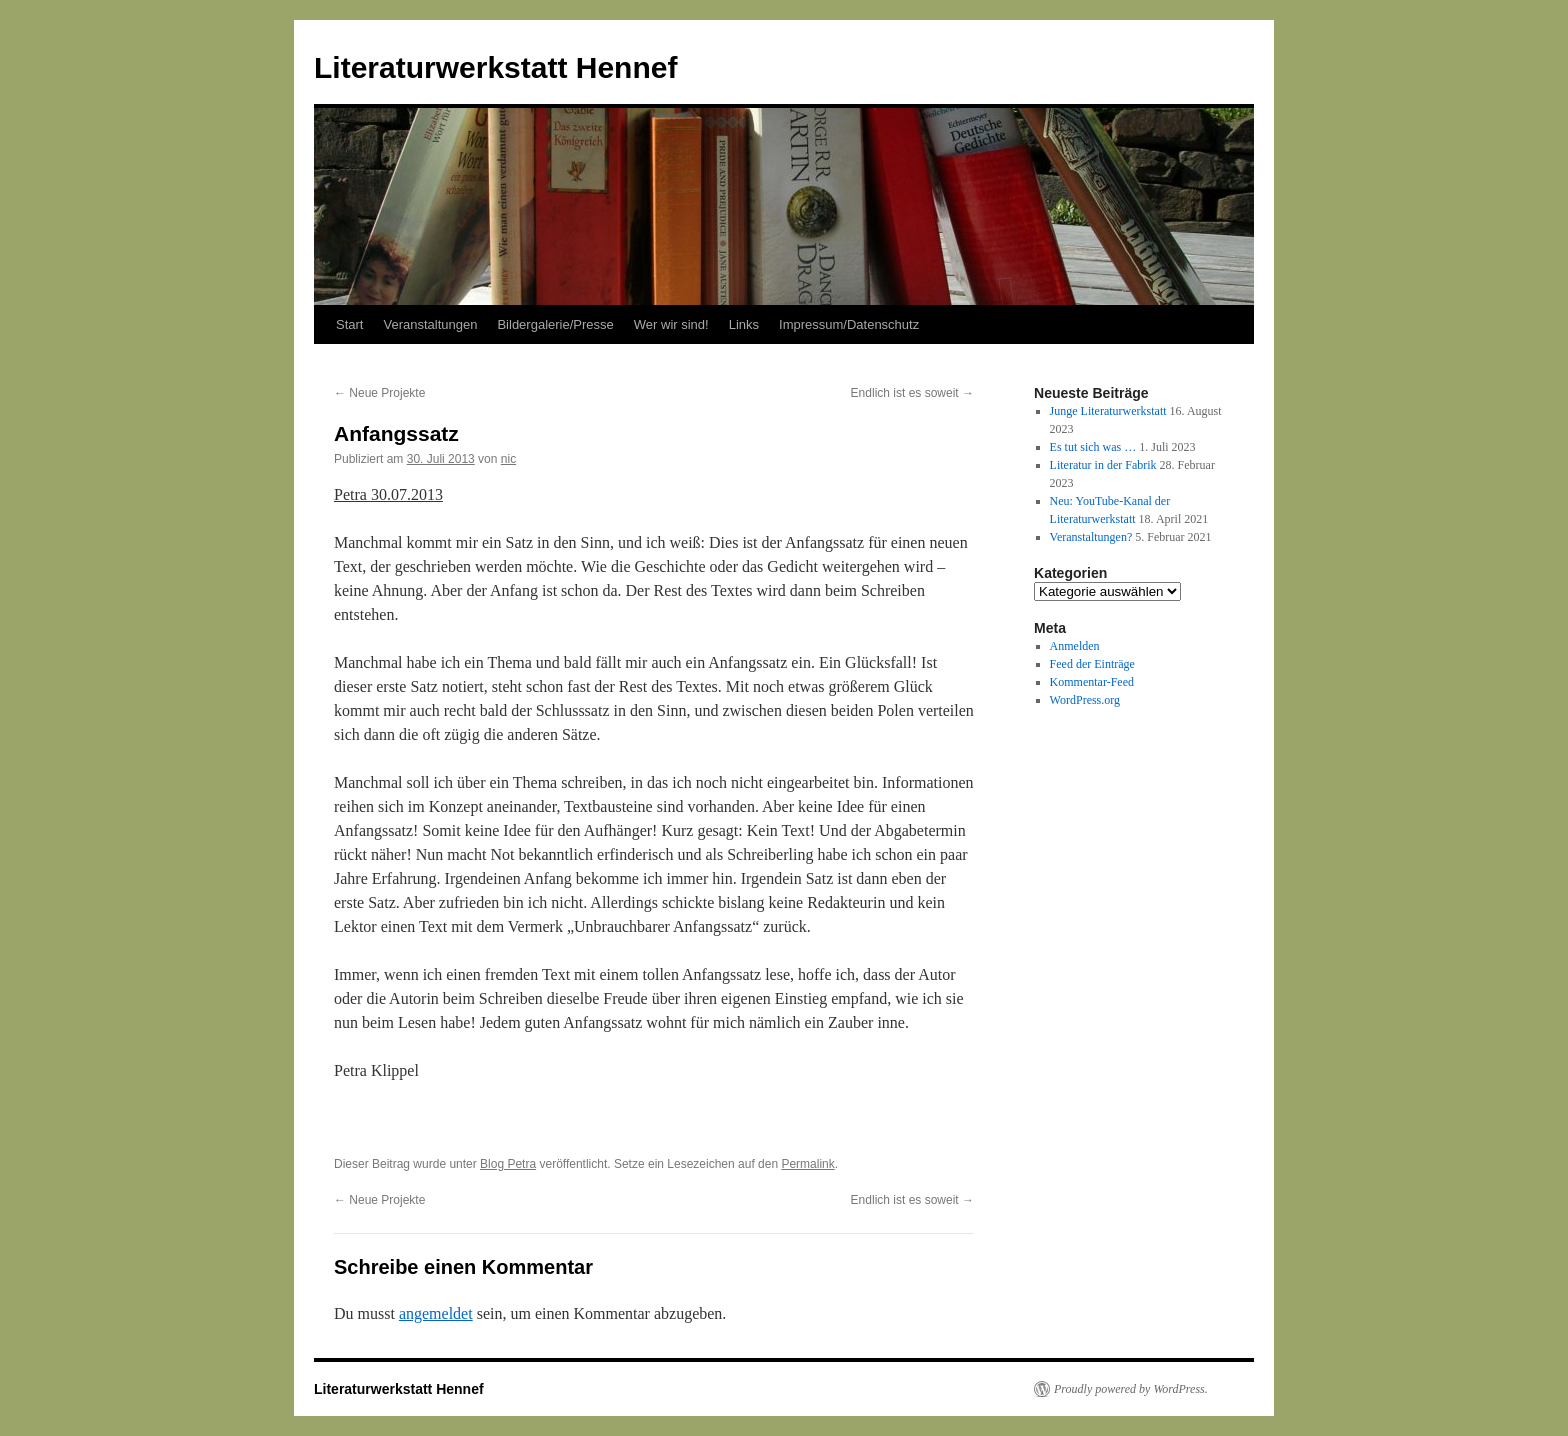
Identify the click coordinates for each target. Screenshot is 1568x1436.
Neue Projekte (379, 393)
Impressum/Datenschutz (849, 324)
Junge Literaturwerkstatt (1108, 411)
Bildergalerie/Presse (555, 324)
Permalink (807, 1164)
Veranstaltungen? (1091, 537)
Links (744, 324)
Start (349, 324)
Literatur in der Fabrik (1103, 465)
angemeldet (436, 1313)
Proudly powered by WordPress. (1131, 1389)
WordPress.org (1085, 700)
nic (508, 459)
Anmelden (1075, 646)
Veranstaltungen (430, 324)
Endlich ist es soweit (912, 393)
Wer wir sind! (671, 324)
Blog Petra (508, 1164)
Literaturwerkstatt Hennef (495, 67)
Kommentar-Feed (1092, 682)
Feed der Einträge (1092, 664)
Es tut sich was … (1093, 447)
